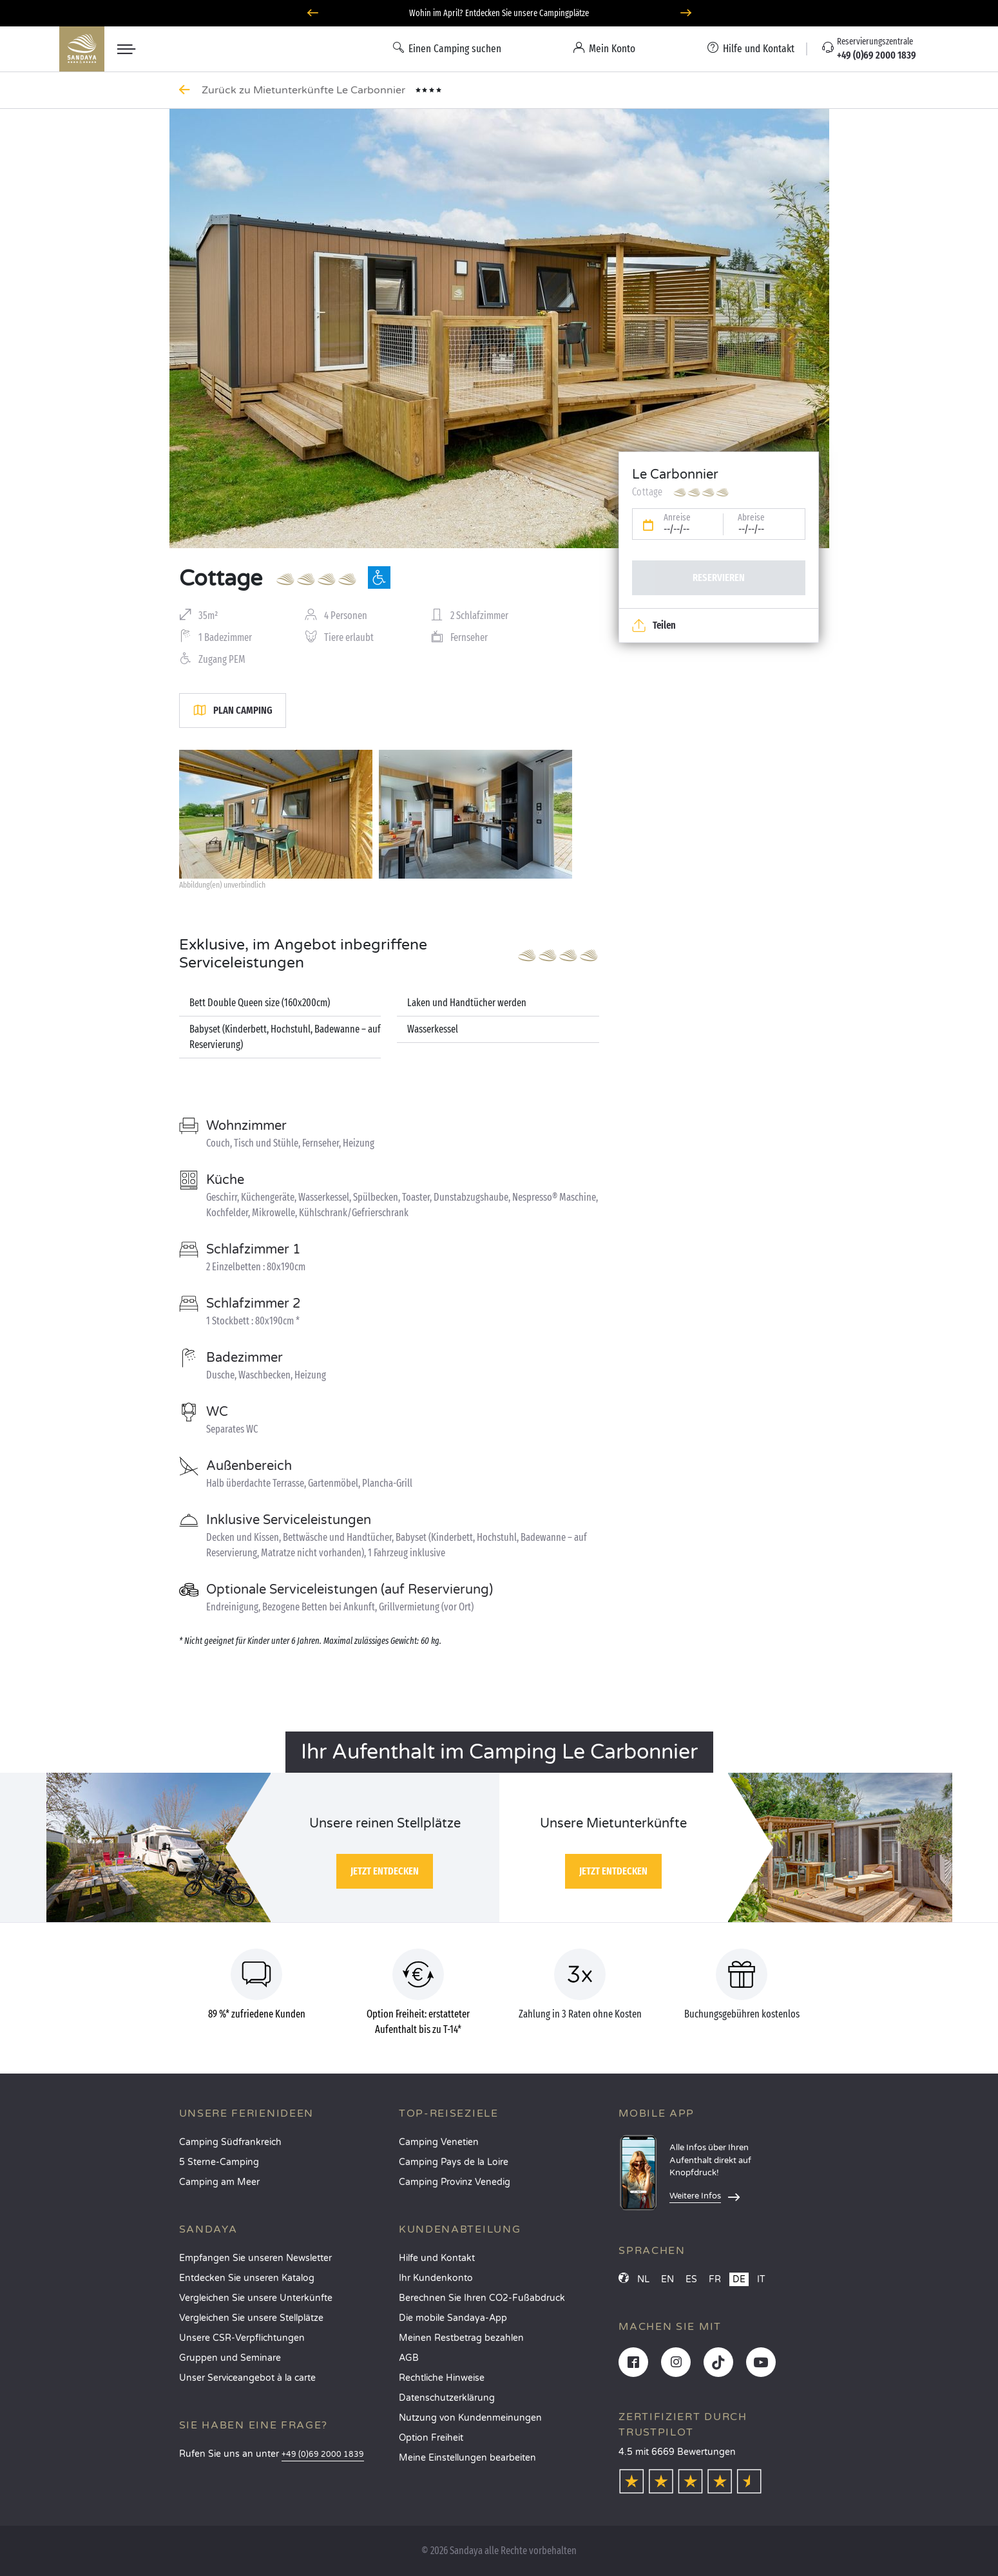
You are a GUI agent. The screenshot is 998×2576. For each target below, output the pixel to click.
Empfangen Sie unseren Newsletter (255, 2258)
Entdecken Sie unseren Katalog (246, 2278)
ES (691, 2279)
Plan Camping (233, 710)
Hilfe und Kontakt (437, 2258)
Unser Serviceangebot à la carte (247, 2377)
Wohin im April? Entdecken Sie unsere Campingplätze (499, 13)
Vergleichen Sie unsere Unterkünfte (255, 2298)
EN (667, 2279)
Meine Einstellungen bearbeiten (467, 2457)
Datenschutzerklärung (447, 2397)
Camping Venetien (439, 2142)
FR (715, 2279)
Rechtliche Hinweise (442, 2377)
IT (761, 2279)
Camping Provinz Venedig (454, 2182)
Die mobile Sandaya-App (453, 2318)
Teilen (654, 625)
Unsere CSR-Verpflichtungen (242, 2338)
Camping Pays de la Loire (453, 2162)
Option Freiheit (431, 2437)
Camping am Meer (219, 2182)
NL (643, 2279)
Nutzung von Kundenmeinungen (470, 2417)
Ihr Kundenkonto (436, 2278)
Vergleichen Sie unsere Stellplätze (251, 2318)
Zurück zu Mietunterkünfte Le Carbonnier (305, 90)
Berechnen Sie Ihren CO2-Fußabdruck (482, 2298)
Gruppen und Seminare (230, 2357)
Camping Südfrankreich (230, 2142)
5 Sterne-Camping (219, 2162)
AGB (409, 2357)
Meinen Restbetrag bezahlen (461, 2338)
